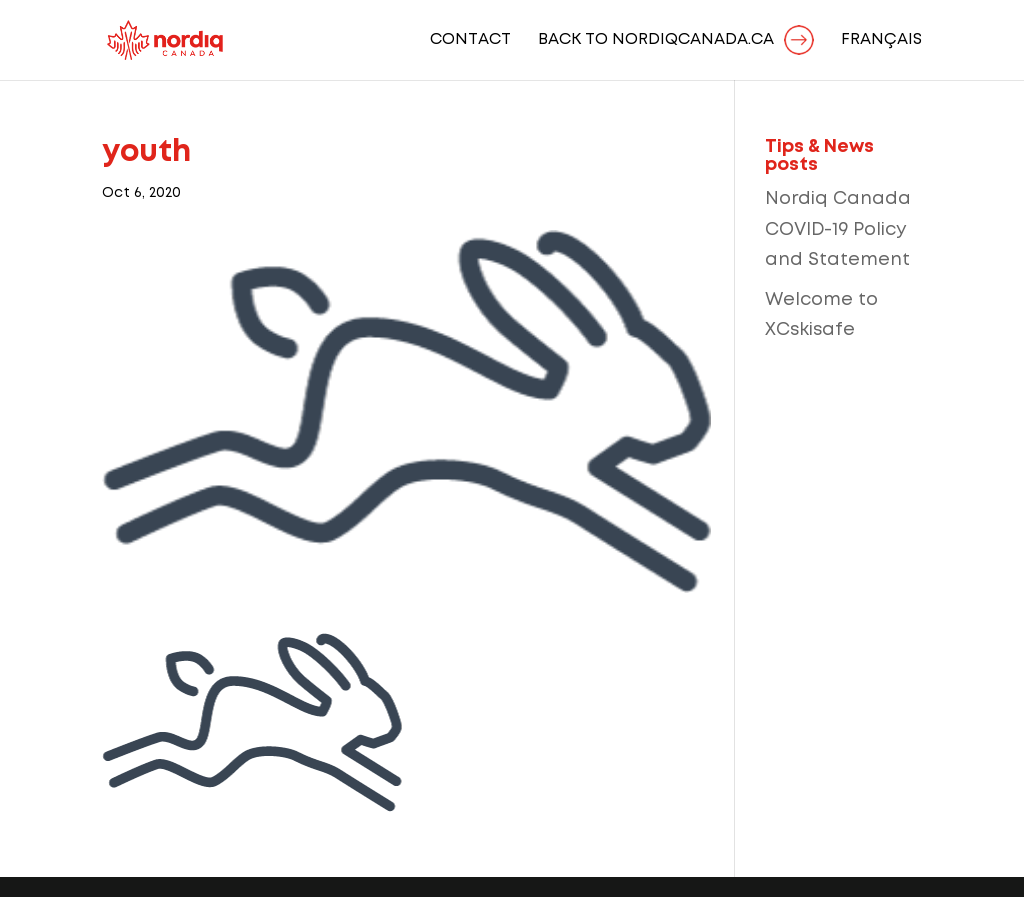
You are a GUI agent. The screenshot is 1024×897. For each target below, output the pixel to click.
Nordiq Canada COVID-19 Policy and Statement (838, 229)
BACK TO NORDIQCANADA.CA (656, 40)
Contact (470, 40)
